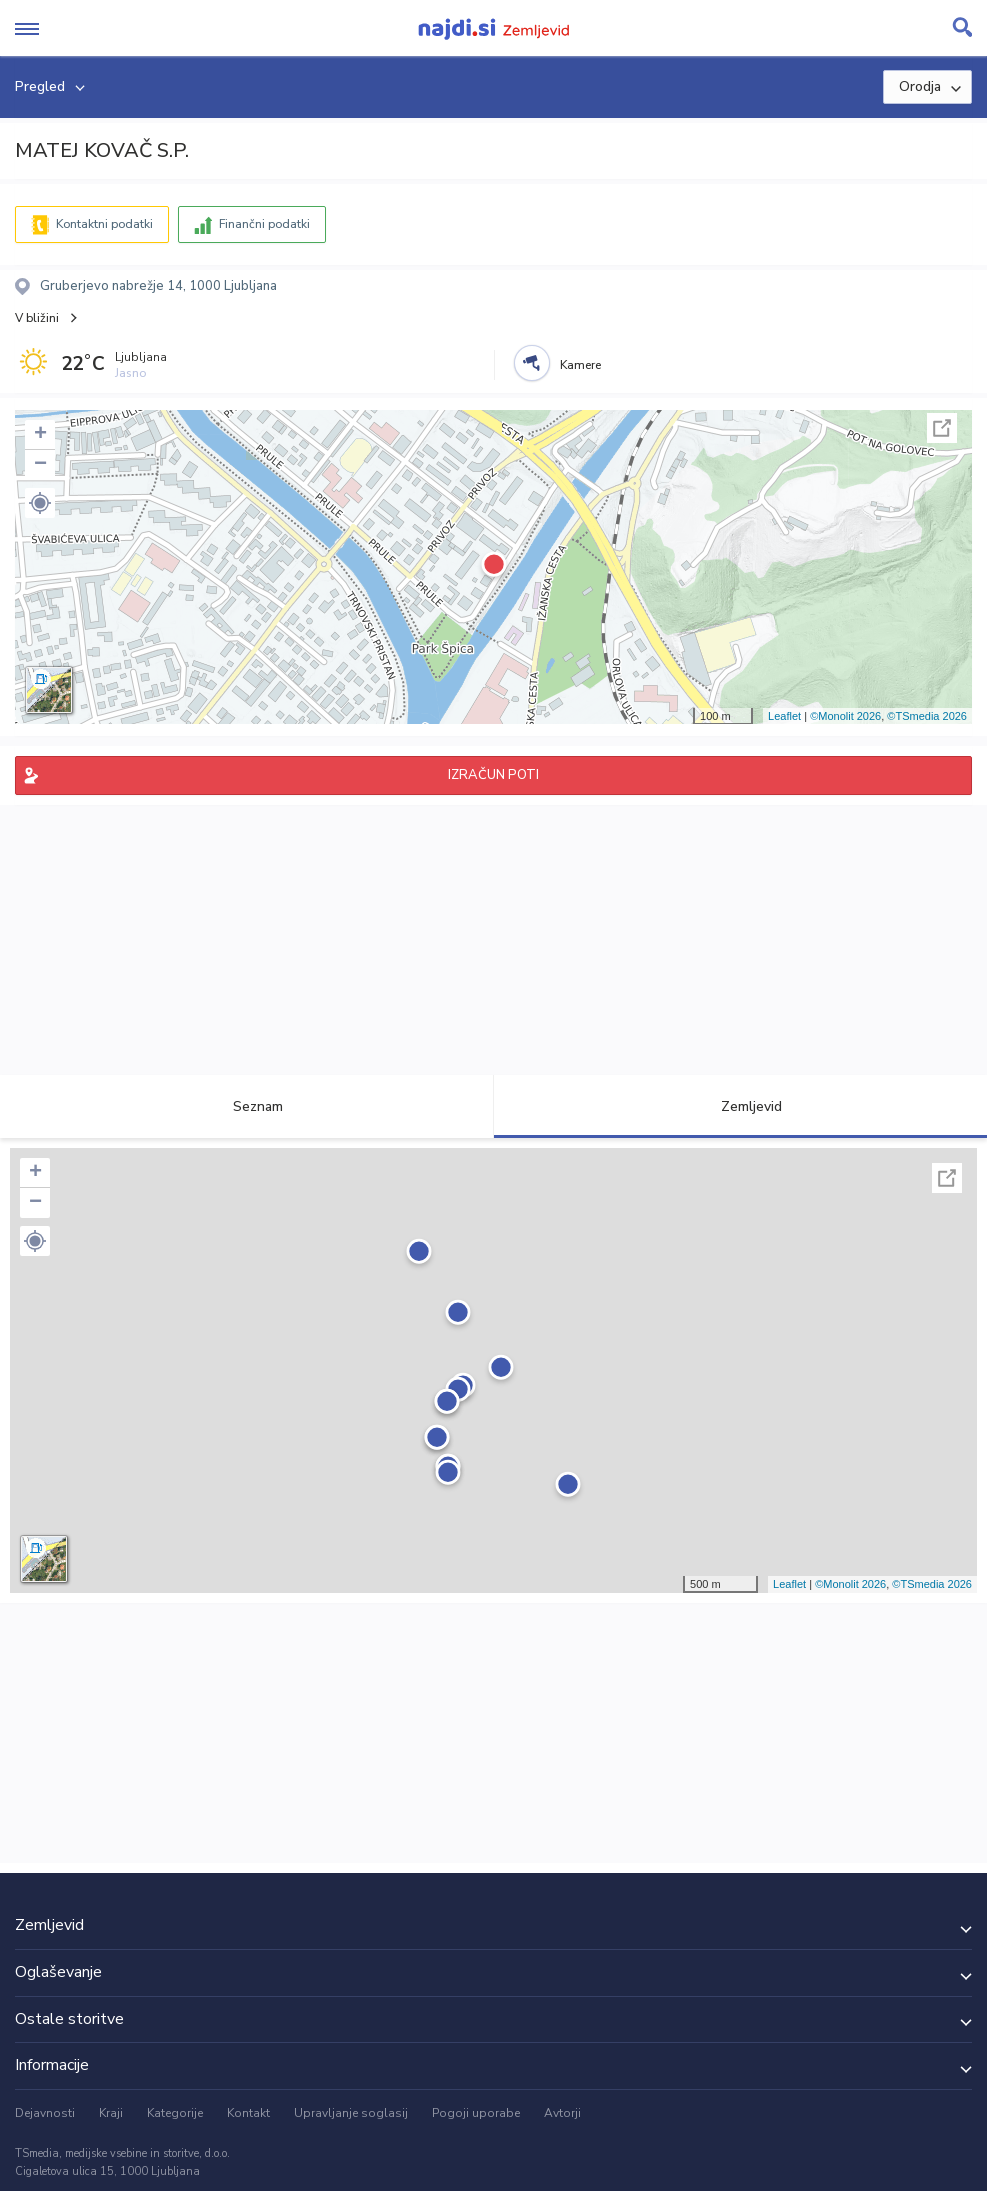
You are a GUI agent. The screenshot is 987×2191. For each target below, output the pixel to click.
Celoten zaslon (942, 428)
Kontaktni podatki (104, 224)
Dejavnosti (45, 2113)
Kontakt (248, 2113)
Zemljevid (740, 1106)
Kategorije (175, 2113)
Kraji (111, 2113)
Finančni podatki (264, 224)
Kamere (580, 365)
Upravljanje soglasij (351, 2113)
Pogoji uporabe (476, 2113)
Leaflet (784, 716)
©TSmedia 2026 (927, 716)
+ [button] (40, 435)
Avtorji (562, 2113)
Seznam (246, 1106)
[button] (40, 503)
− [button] (40, 465)
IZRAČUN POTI (493, 775)
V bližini (37, 318)
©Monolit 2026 (845, 716)
